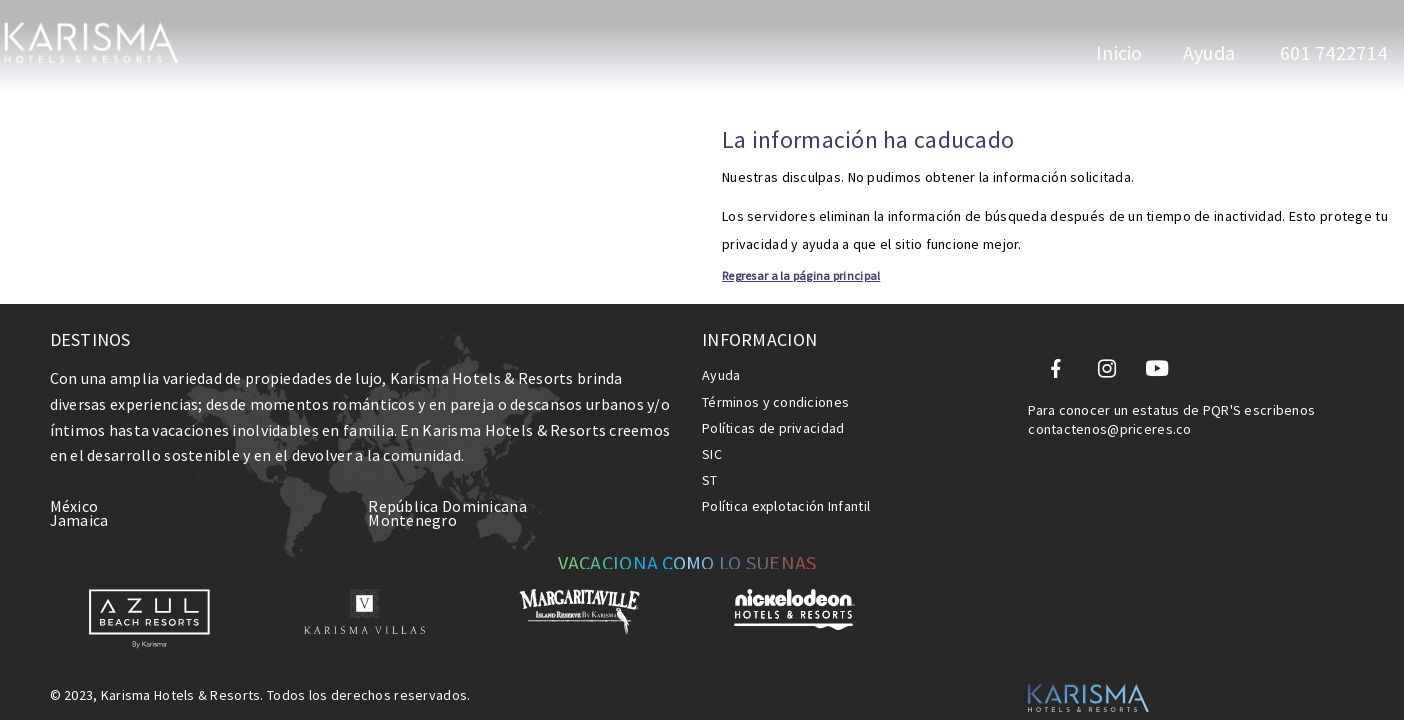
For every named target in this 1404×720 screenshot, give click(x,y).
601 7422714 (1331, 52)
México (74, 478)
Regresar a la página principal (403, 247)
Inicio (1119, 52)
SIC (712, 426)
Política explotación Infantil (786, 478)
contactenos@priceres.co (1109, 401)
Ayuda (1209, 52)
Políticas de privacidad (773, 400)
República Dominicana (447, 478)
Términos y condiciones (775, 374)
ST (710, 452)
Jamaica (79, 492)
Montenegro (412, 492)
